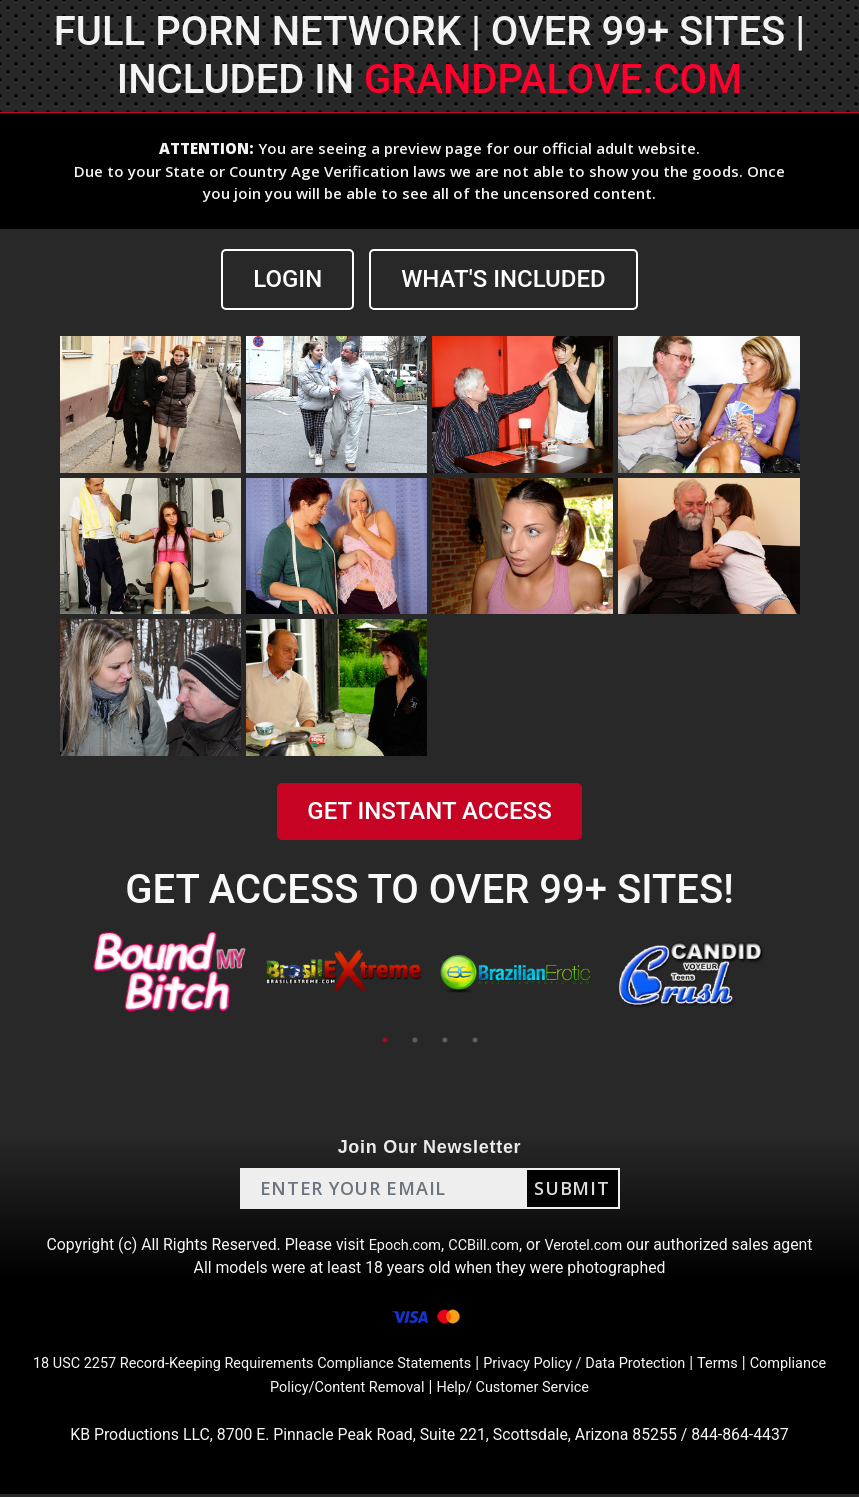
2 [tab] (415, 1040)
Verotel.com (592, 1244)
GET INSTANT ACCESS (429, 811)
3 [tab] (445, 1040)
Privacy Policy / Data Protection (646, 1364)
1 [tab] (385, 1040)
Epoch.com (398, 1244)
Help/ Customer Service (565, 1388)
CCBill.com (484, 1244)
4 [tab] (475, 1040)
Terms (791, 1364)
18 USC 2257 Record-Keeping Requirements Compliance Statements (280, 1364)
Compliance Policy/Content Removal (339, 1388)
